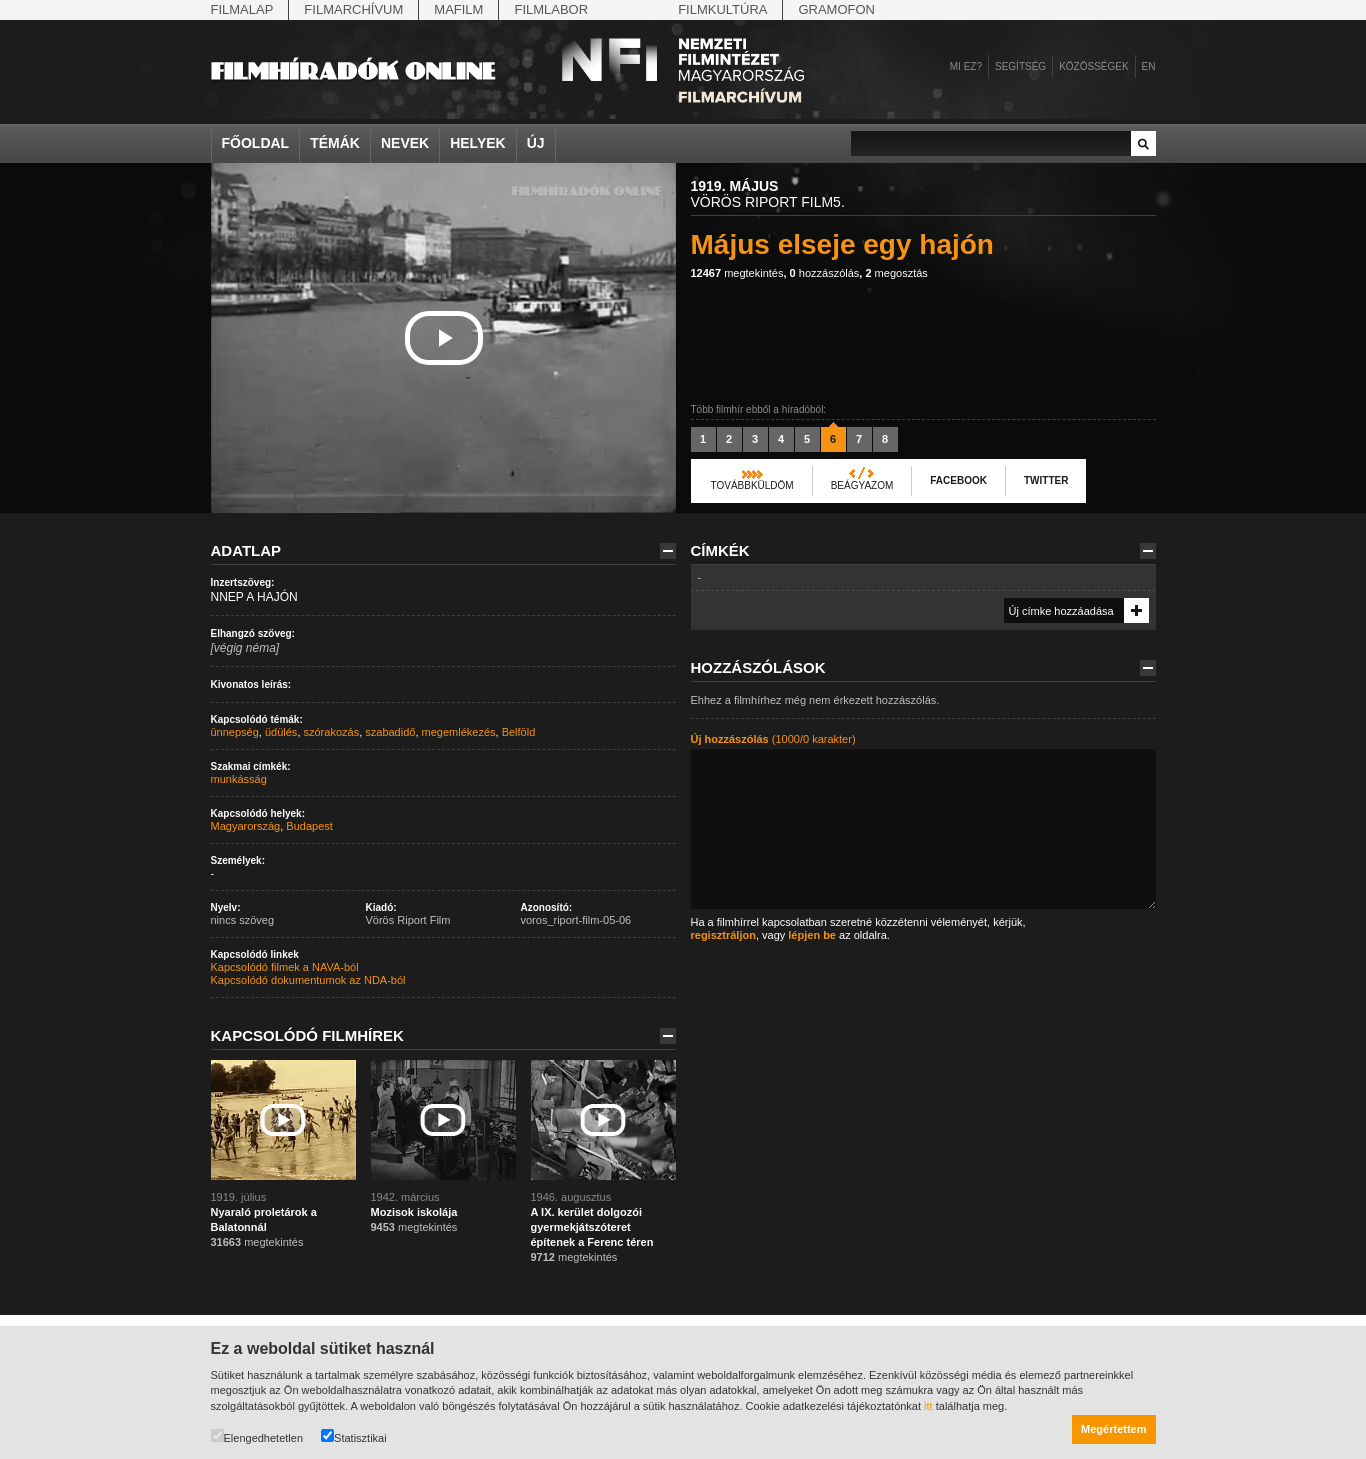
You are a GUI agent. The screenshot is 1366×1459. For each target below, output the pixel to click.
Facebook (958, 480)
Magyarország (246, 826)
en (1149, 66)
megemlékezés (459, 732)
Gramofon (836, 9)
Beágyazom (862, 485)
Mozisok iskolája (414, 1212)
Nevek (405, 143)
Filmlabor (551, 9)
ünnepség (235, 732)
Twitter (1046, 480)
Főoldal (256, 143)
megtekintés (737, 273)
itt (928, 1406)
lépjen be (812, 935)
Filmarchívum (353, 9)
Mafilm (458, 9)
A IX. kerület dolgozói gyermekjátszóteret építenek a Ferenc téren (592, 1227)
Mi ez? (966, 66)
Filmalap (242, 9)
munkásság (239, 779)
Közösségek (1093, 66)
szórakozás (332, 732)
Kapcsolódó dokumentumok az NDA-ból (308, 980)
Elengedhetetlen (257, 1436)
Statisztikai (354, 1436)
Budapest (309, 826)
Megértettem (1113, 1429)
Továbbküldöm (752, 485)
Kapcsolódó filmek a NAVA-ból (285, 967)
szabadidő (390, 732)
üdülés (281, 732)
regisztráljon (723, 935)
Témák (335, 143)
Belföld (519, 732)
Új (536, 143)
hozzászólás (825, 273)
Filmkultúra (722, 9)
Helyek (478, 143)
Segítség (1020, 66)
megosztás (896, 273)
